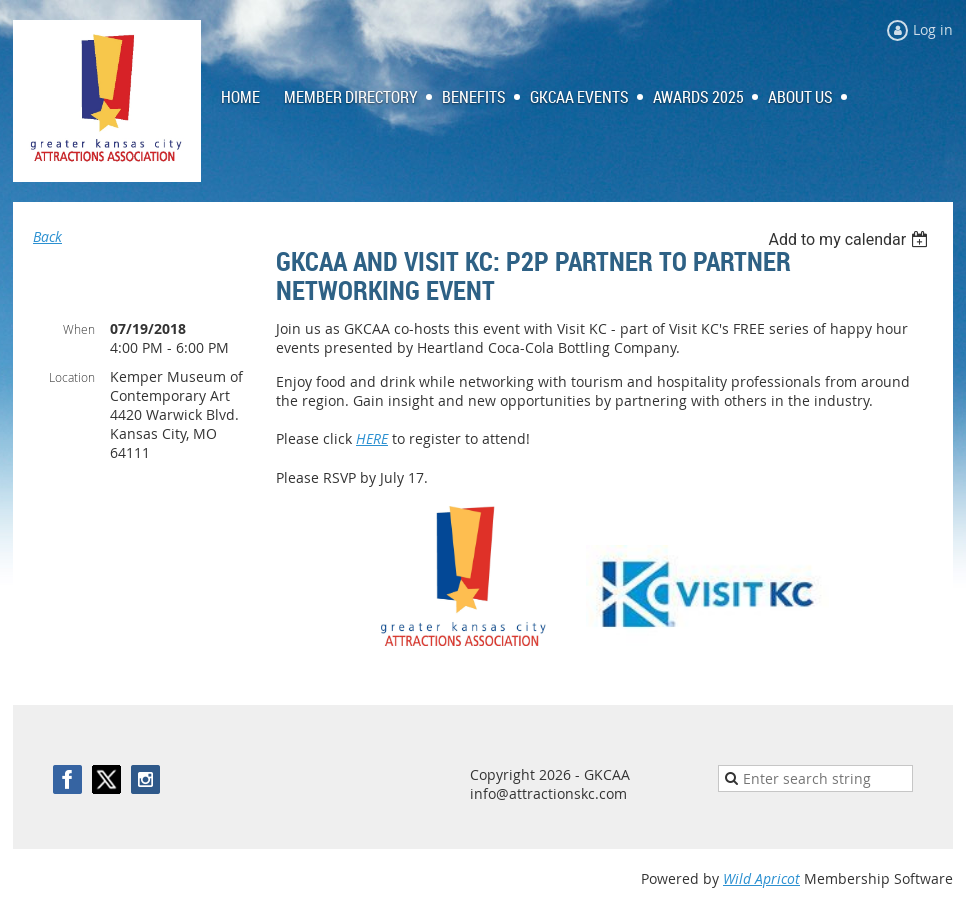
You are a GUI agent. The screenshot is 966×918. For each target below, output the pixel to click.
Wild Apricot (761, 878)
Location (72, 377)
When (79, 329)
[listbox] (850, 239)
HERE (372, 438)
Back (47, 236)
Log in (933, 29)
